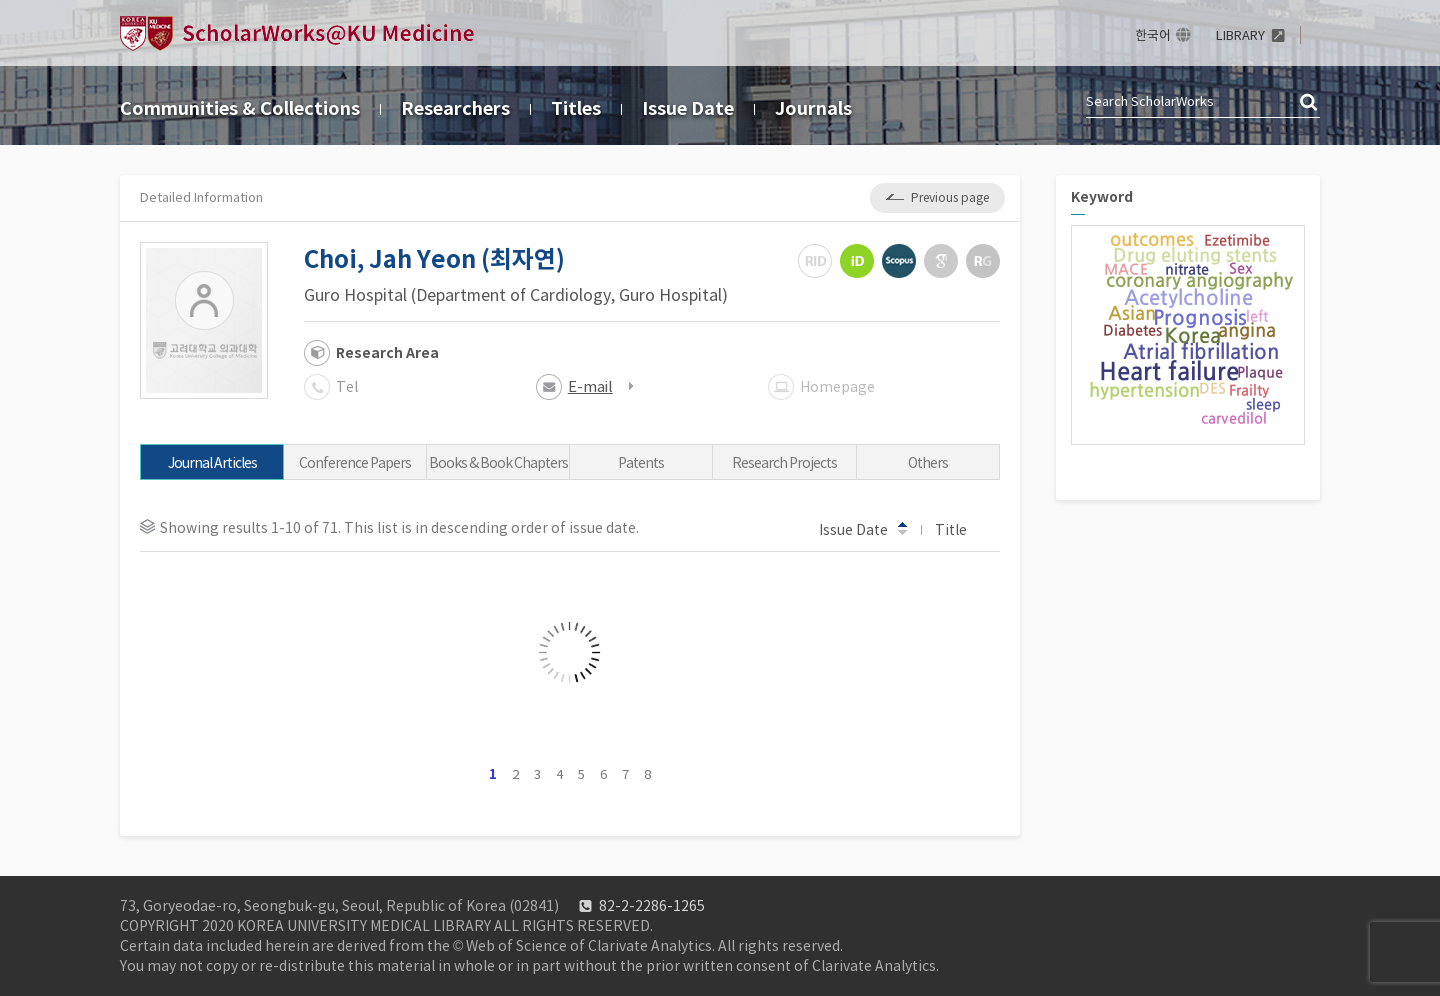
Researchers (455, 108)
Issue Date (688, 108)
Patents (641, 463)
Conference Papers (355, 463)
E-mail (590, 386)
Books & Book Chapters (498, 463)
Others (928, 463)
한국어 (1153, 35)
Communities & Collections (240, 108)
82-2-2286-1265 (652, 906)
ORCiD (857, 261)
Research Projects (784, 463)
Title (960, 529)
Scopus (899, 261)
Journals (813, 108)
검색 (1310, 103)
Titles (576, 108)
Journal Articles (212, 463)
